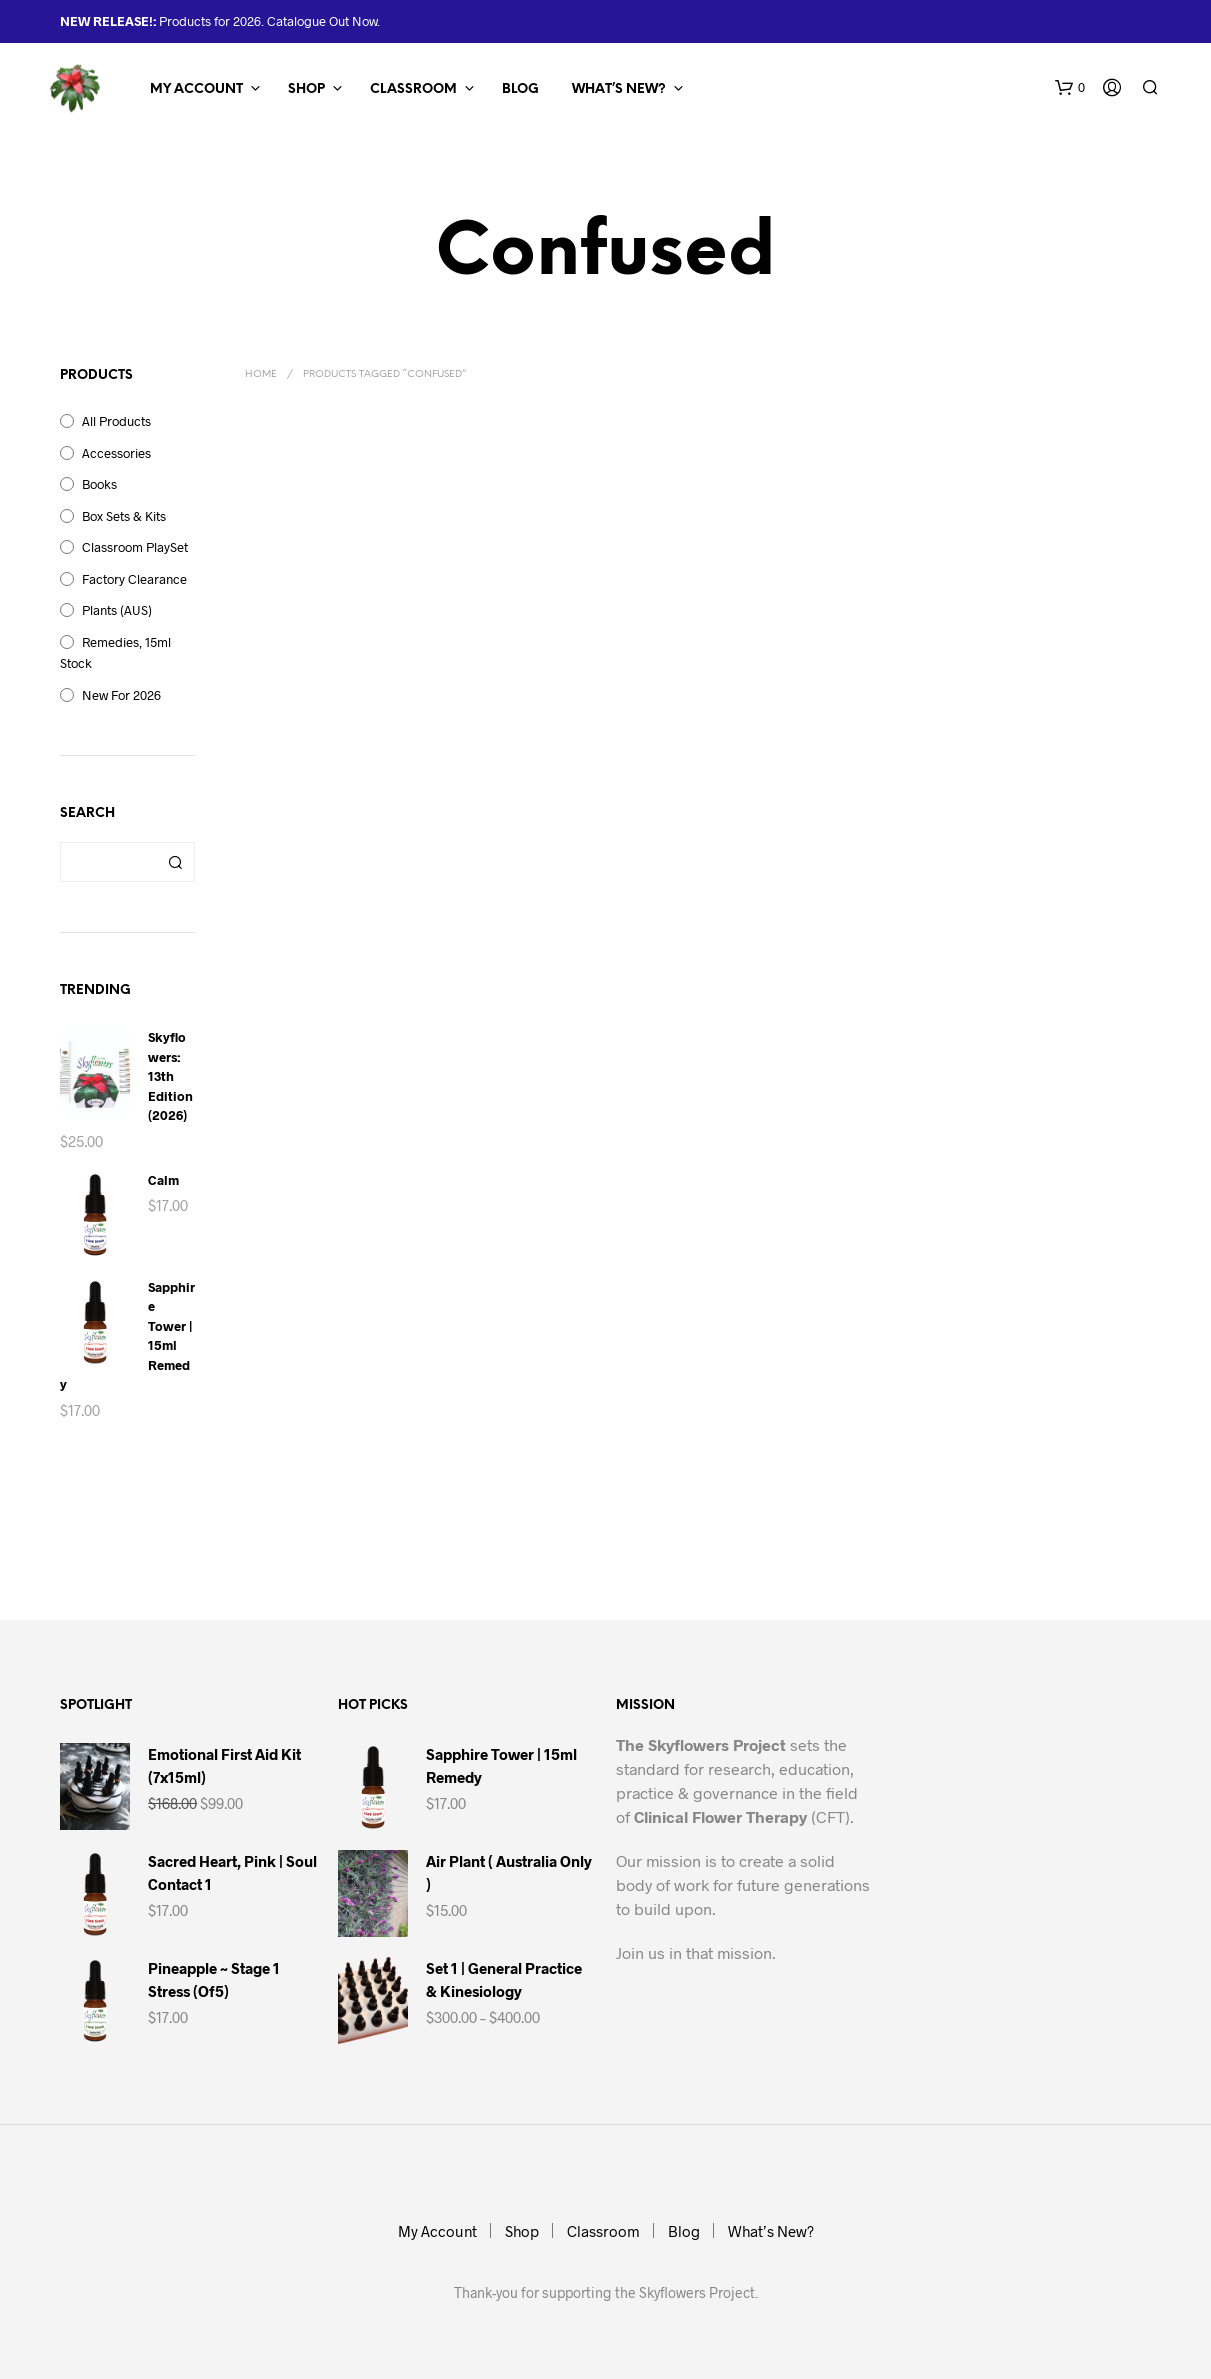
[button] (1070, 88)
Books (99, 484)
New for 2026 (121, 695)
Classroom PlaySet (135, 547)
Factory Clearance (134, 579)
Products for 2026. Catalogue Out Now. (268, 21)
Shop (306, 89)
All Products (116, 421)
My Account (196, 89)
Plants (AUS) (117, 610)
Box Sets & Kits (124, 516)
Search (175, 862)
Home (261, 374)
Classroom (413, 89)
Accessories (116, 453)
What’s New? (619, 89)
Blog (520, 89)
